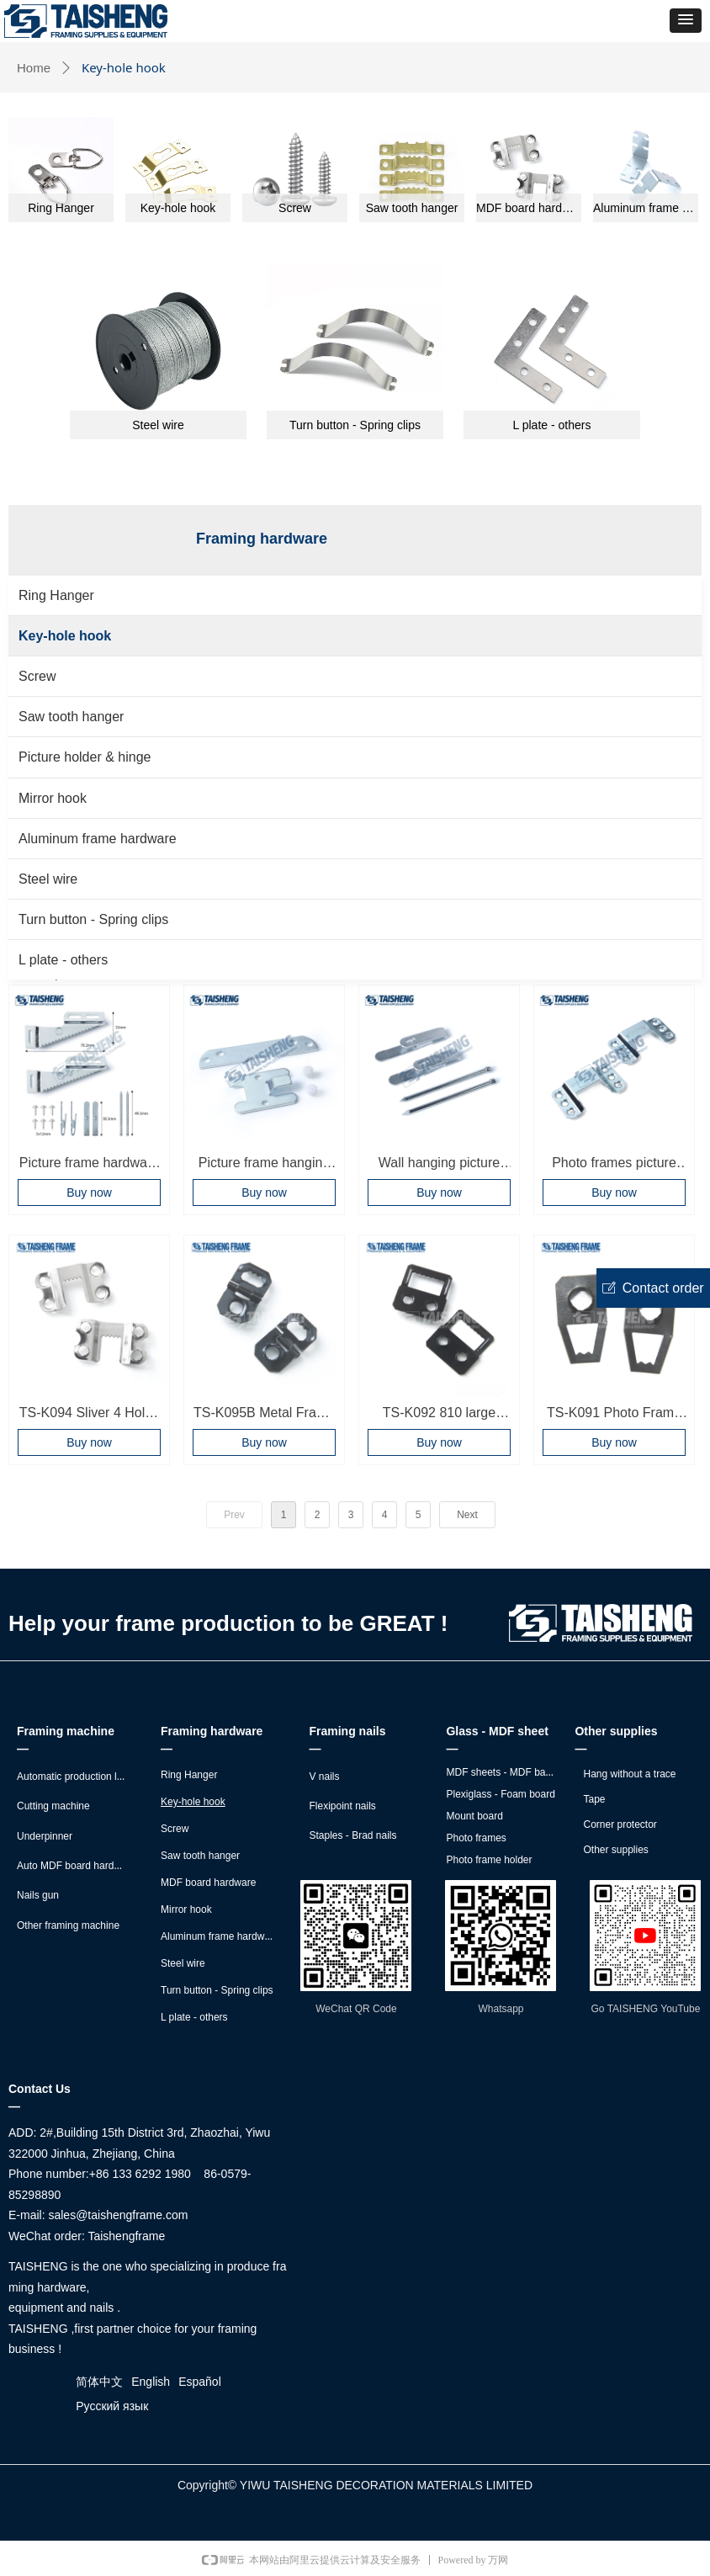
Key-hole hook (65, 636)
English (150, 2381)
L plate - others (63, 960)
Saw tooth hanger (71, 716)
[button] (686, 20)
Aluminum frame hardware (98, 838)
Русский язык (112, 2406)
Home (33, 68)
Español (199, 2381)
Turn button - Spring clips (93, 919)
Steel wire (48, 879)
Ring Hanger (56, 595)
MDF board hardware (528, 208)
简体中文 (99, 2381)
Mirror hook (53, 798)
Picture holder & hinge (85, 757)
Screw (37, 676)
